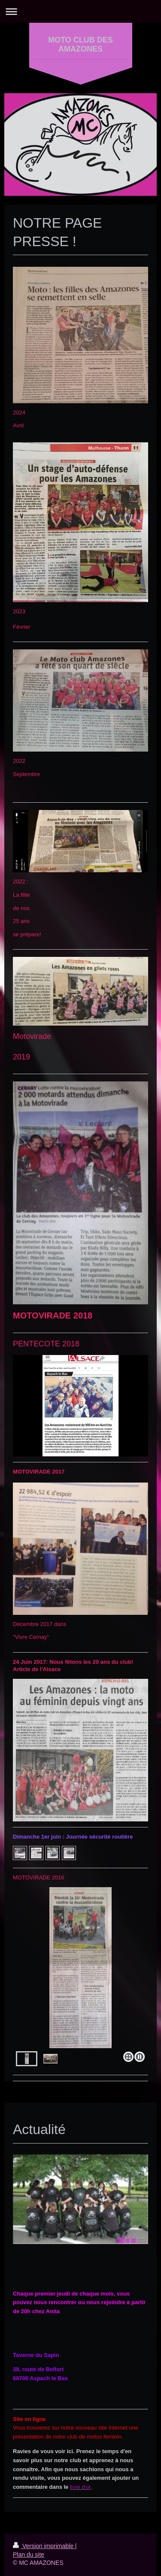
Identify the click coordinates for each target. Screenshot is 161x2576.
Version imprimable (44, 2546)
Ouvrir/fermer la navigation (80, 11)
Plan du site (28, 2554)
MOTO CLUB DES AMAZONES (80, 44)
